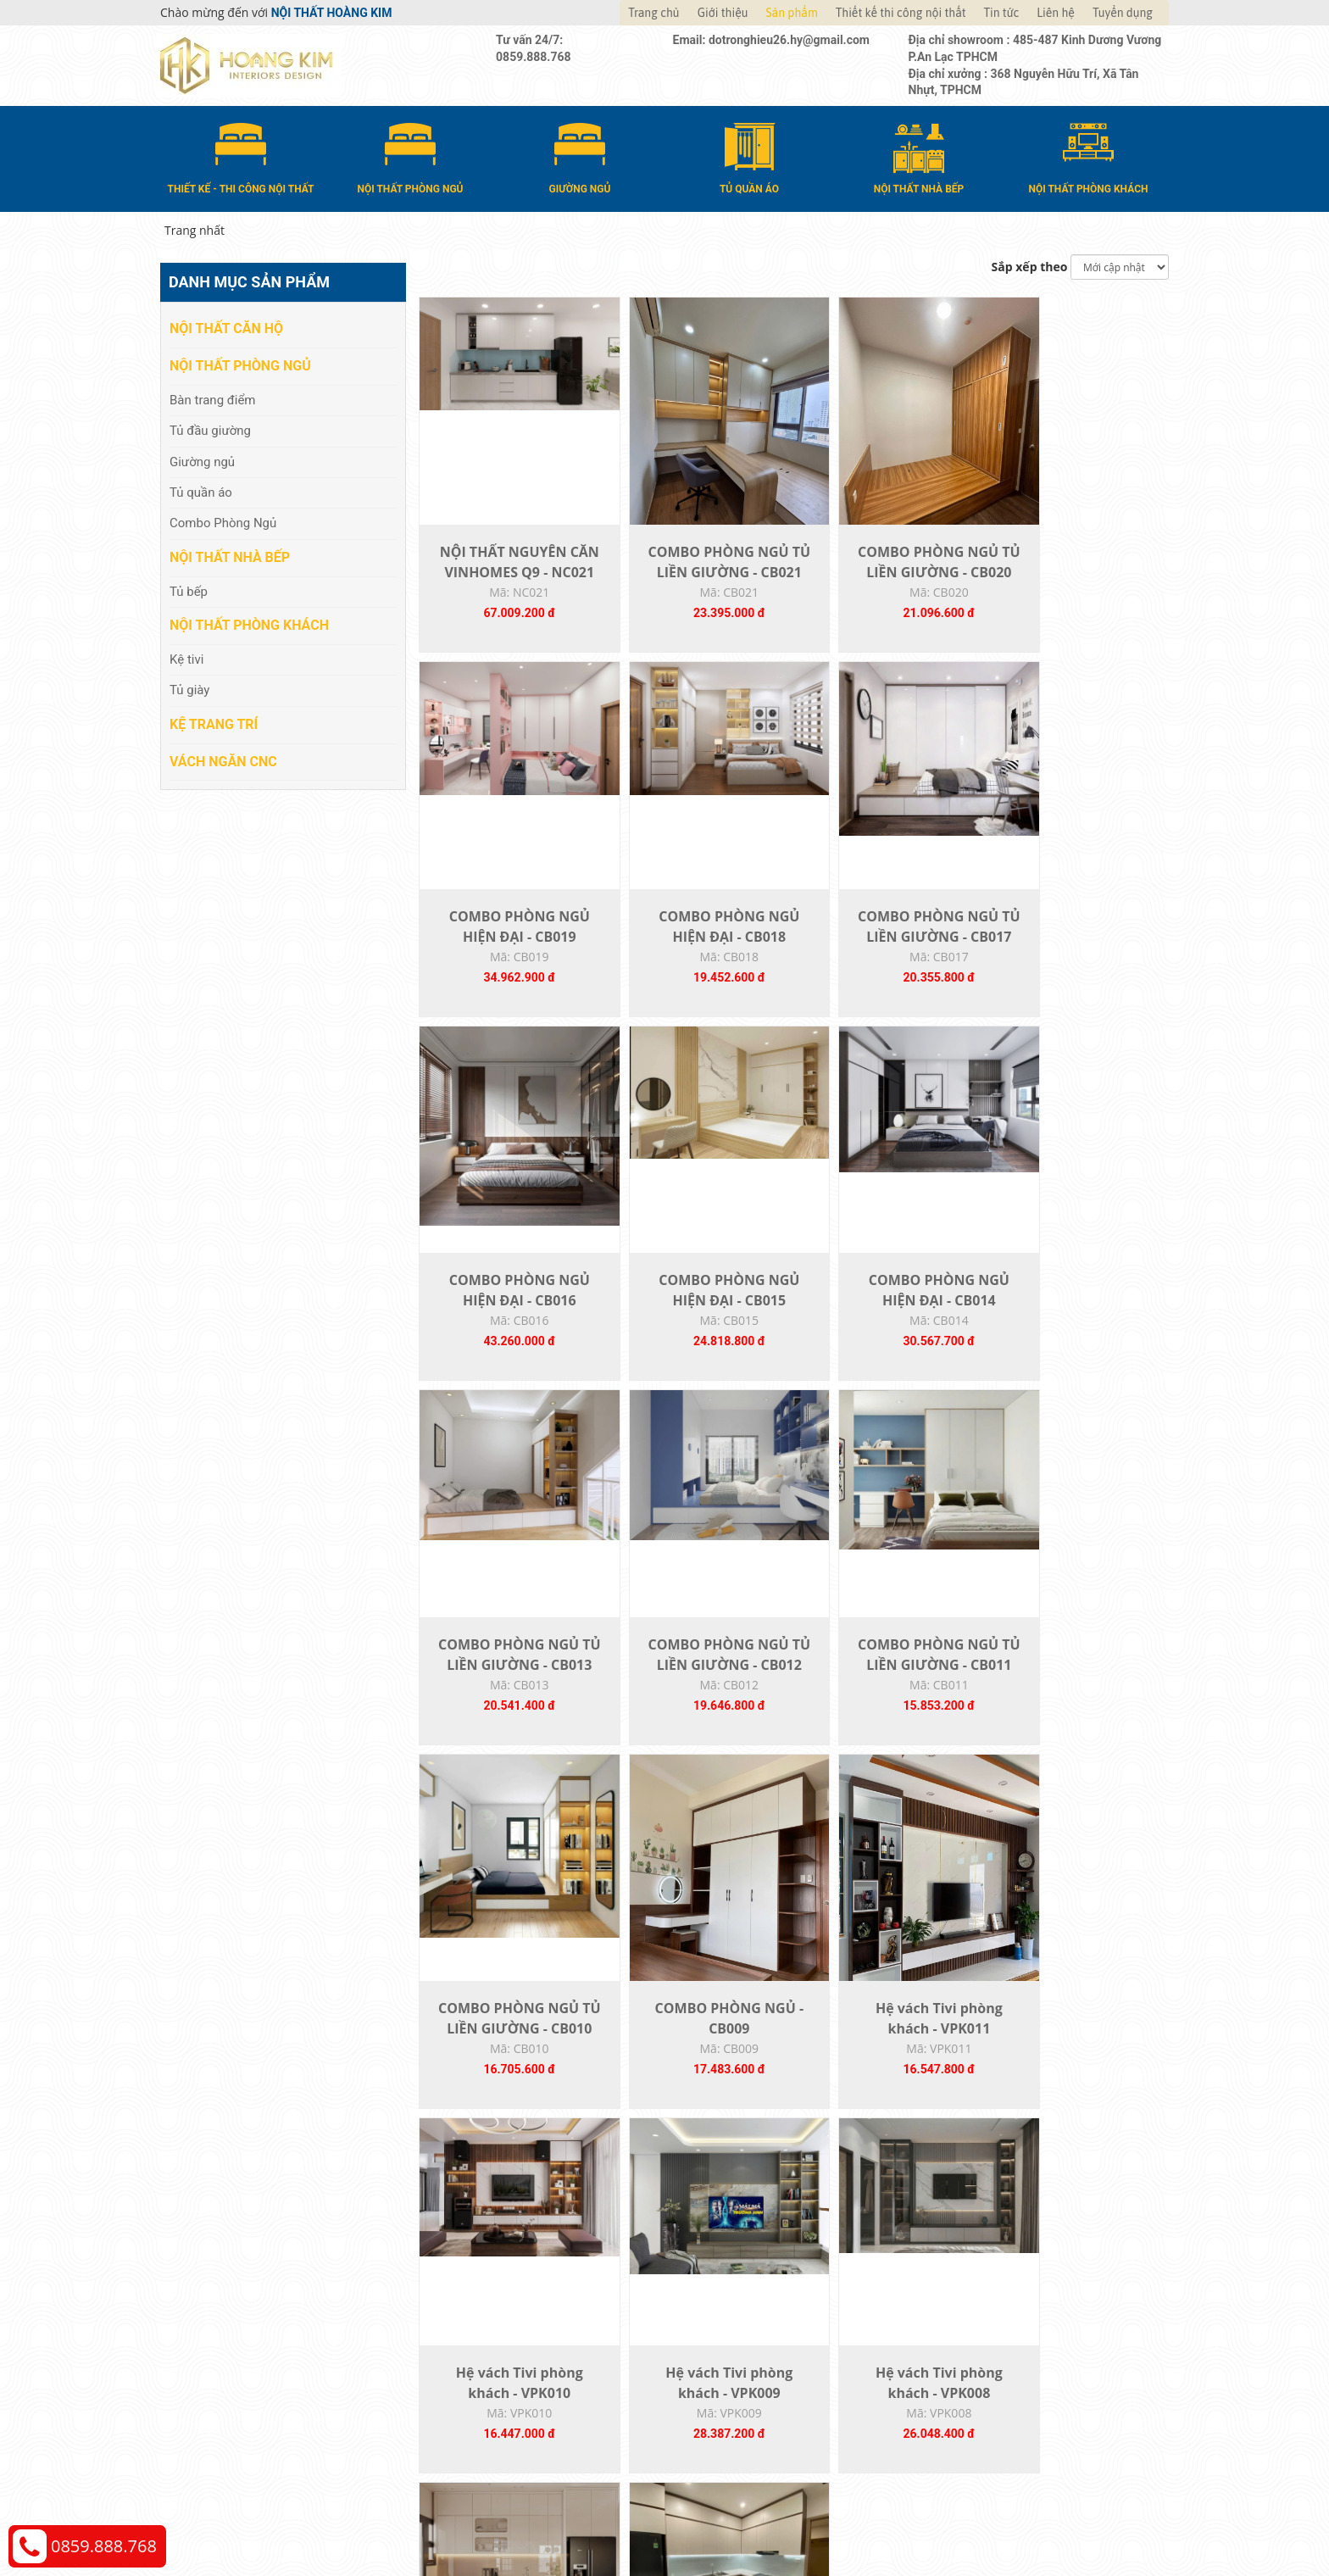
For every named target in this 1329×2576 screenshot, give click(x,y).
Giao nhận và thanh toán (749, 2337)
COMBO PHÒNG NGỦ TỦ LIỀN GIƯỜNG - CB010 (508, 1705)
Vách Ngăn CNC (223, 760)
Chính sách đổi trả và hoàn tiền (1021, 2363)
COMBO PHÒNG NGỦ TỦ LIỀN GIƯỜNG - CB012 (885, 1330)
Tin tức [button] (1002, 12)
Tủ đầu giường (210, 429)
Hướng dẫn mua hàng (741, 2312)
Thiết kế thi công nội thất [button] (901, 12)
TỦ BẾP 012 (886, 2059)
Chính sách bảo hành (994, 2388)
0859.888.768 (104, 2545)
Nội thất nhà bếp (230, 556)
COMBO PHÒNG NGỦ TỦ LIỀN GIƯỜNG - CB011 (1074, 1330)
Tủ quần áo (201, 491)
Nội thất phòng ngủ (240, 365)
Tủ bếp (189, 590)
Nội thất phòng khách (249, 624)
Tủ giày (189, 689)
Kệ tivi (186, 658)
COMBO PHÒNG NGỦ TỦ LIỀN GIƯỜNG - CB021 (697, 581)
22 (835, 2194)
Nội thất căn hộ (226, 328)
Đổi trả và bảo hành (735, 2363)
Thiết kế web (907, 2517)
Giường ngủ (202, 460)
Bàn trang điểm (213, 398)
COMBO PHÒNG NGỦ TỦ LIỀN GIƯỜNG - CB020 (885, 581)
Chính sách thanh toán (998, 2312)
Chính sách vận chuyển (999, 2337)
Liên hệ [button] (1056, 12)
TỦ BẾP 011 (1074, 2059)
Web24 (955, 2517)
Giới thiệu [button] (723, 12)
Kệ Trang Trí (214, 723)
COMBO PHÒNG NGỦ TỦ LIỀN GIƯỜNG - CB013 (697, 1330)
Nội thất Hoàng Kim (822, 2517)
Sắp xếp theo (1030, 266)
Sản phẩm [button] (792, 12)
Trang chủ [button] (653, 12)
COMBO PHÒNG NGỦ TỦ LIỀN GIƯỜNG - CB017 (697, 956)
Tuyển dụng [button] (1123, 12)
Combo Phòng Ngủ (223, 522)
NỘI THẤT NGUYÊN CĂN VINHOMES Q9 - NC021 (508, 581)
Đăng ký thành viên (734, 2388)
